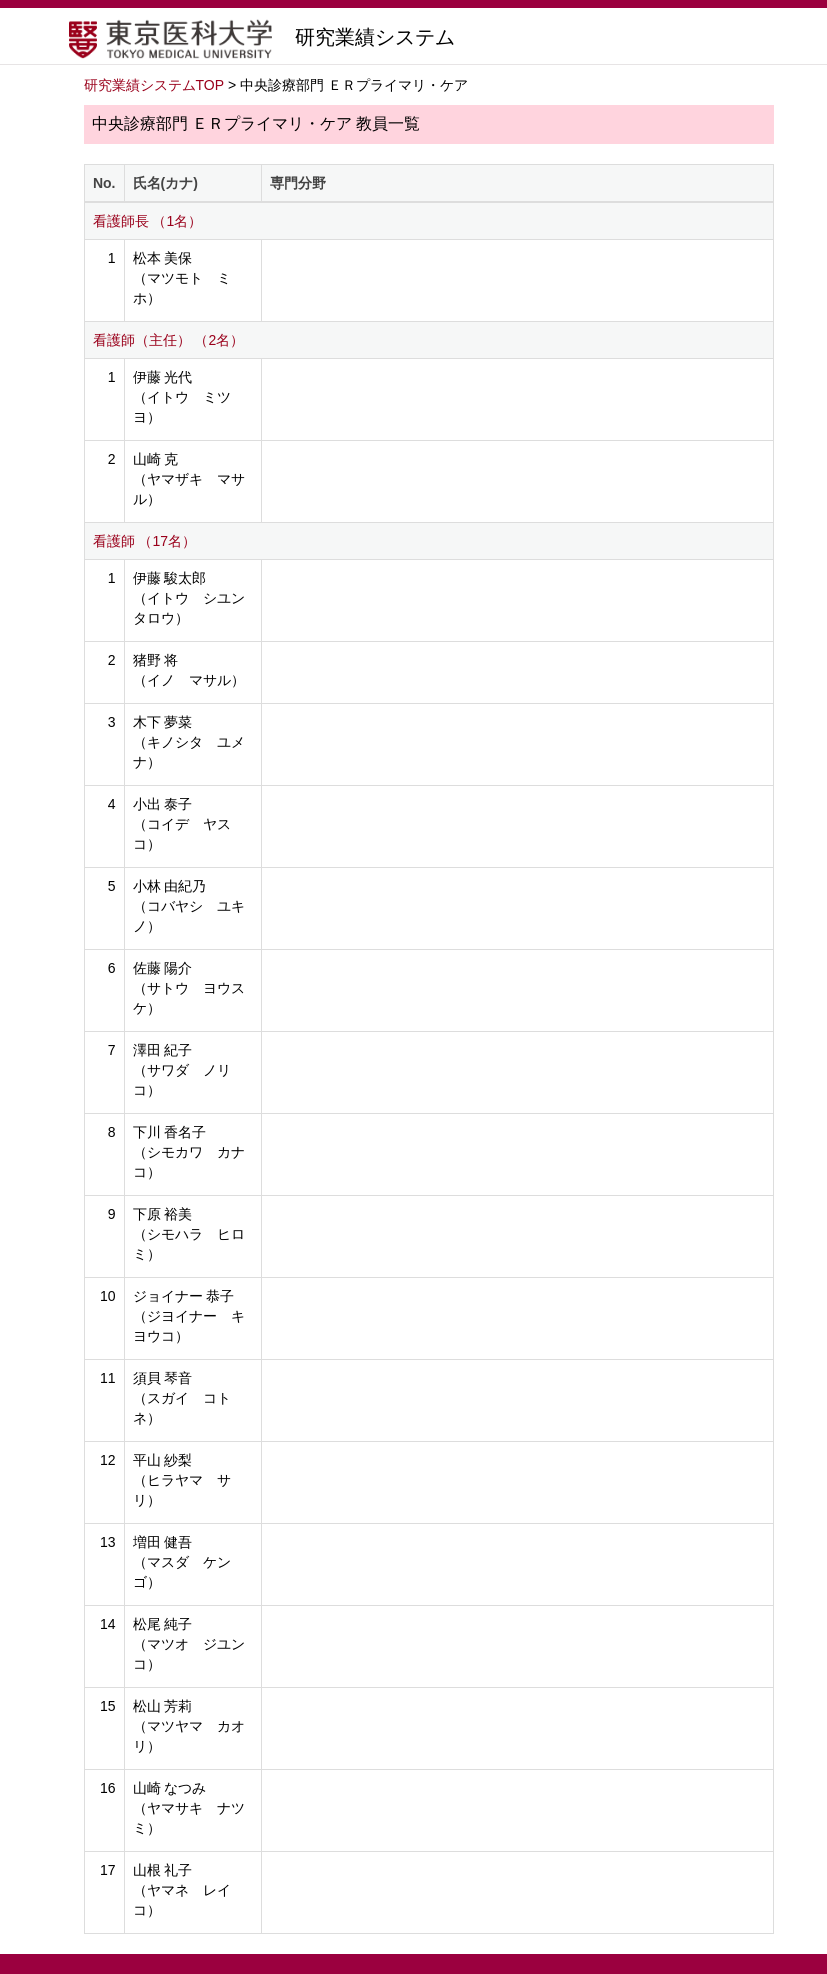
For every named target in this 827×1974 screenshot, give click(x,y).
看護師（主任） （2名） (169, 340)
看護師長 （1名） (148, 221)
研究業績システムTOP (154, 85)
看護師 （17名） (144, 541)
